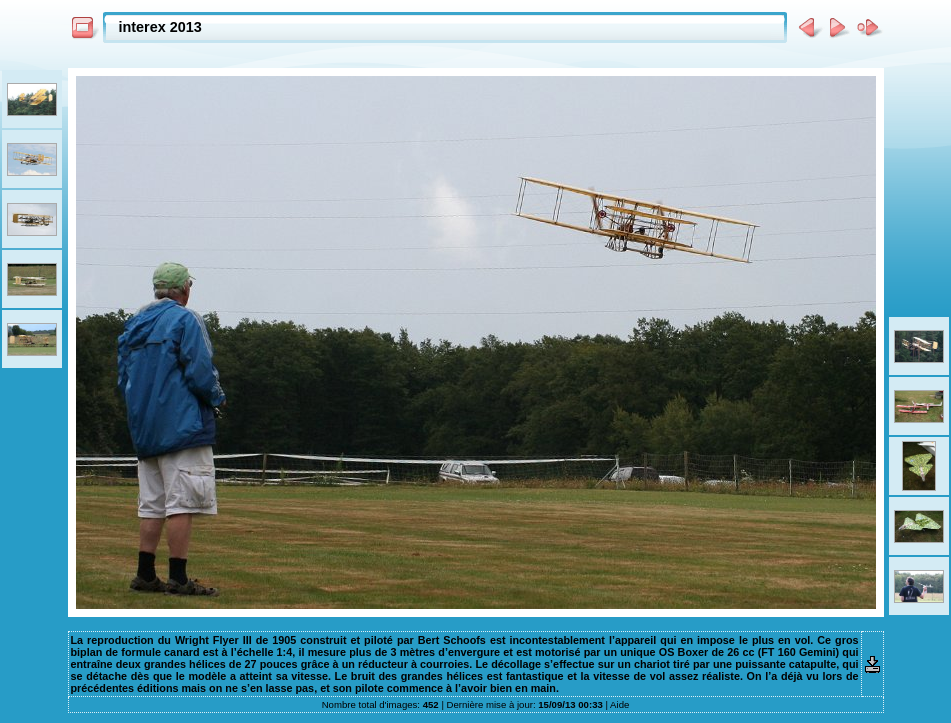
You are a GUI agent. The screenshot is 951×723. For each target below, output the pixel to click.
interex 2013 (160, 27)
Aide (619, 704)
